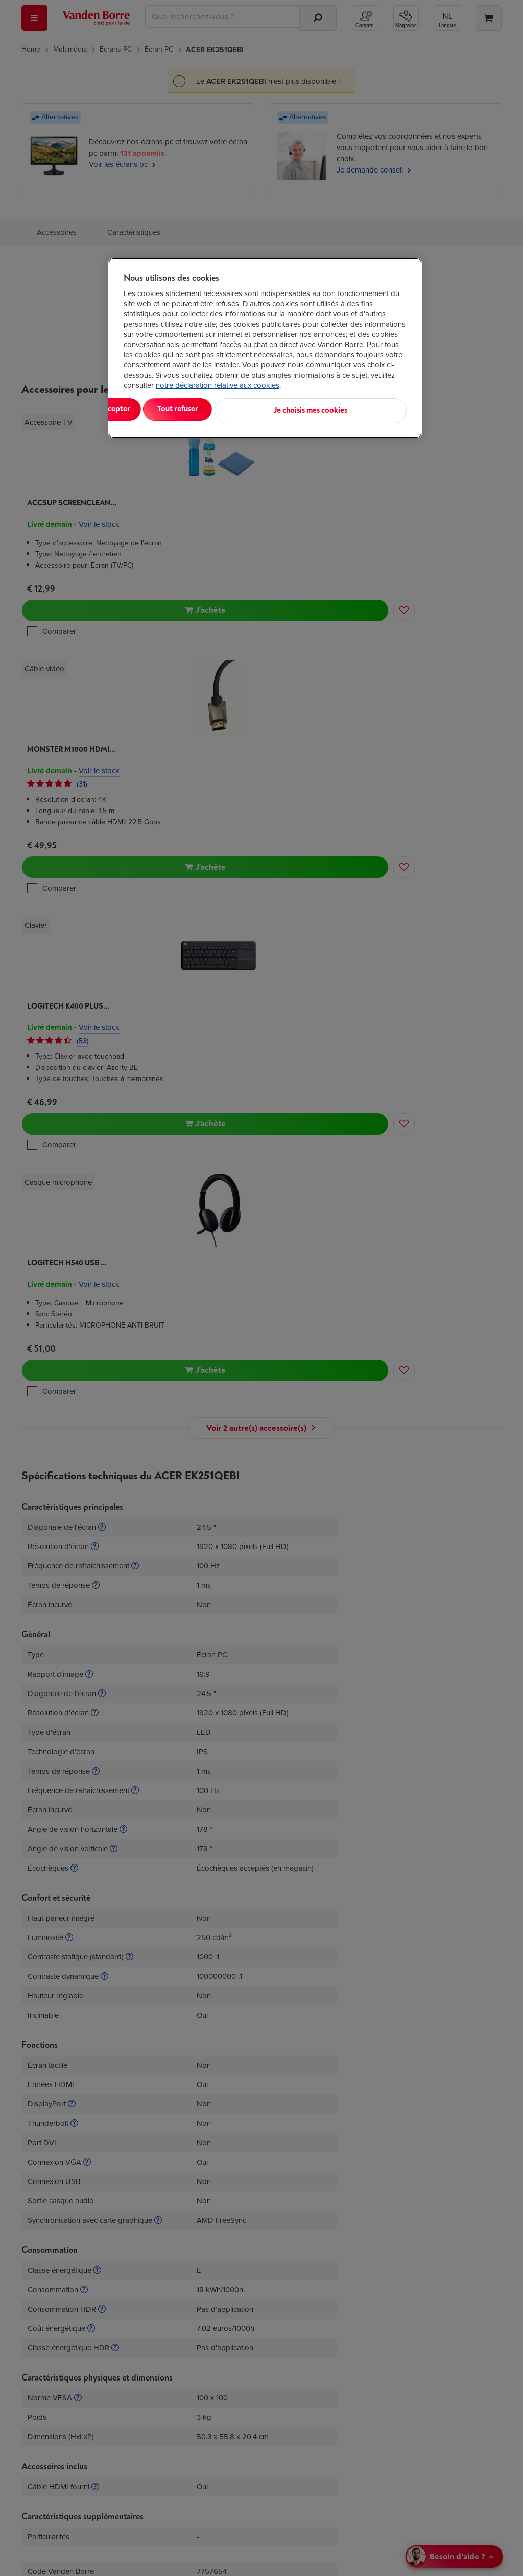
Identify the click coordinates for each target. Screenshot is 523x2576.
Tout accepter (165, 409)
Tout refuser (254, 409)
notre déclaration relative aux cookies (217, 385)
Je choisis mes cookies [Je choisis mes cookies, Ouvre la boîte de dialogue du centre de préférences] (356, 409)
